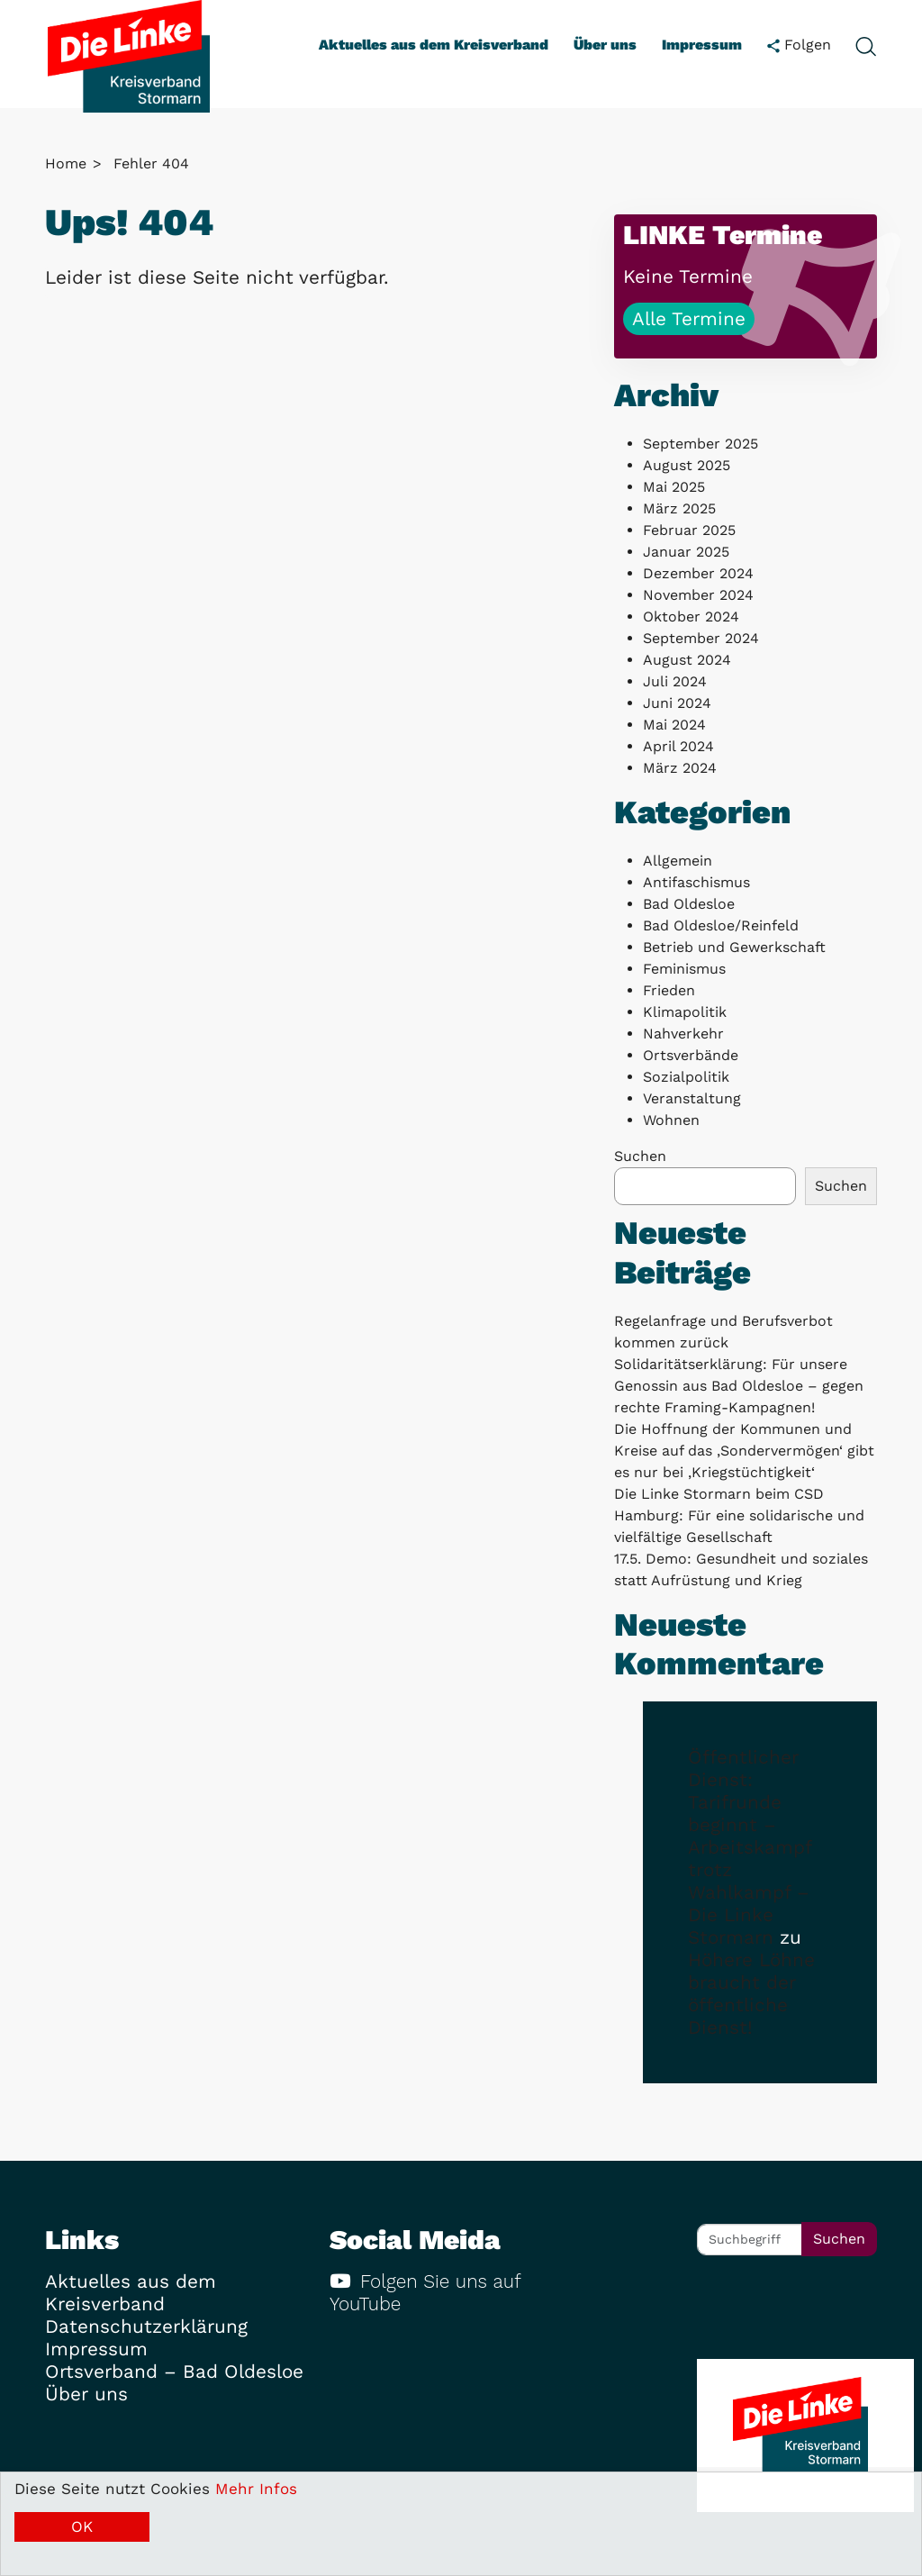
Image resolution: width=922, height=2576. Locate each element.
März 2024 (680, 767)
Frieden (669, 990)
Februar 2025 (689, 530)
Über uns (605, 44)
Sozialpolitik (686, 1076)
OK (82, 2526)
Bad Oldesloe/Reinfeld (721, 925)
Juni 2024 (677, 703)
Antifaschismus (696, 882)
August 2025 (686, 465)
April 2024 (678, 746)
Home (65, 163)
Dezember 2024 (698, 573)
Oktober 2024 (691, 616)
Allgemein (677, 860)
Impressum (702, 44)
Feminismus (684, 968)
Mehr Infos (256, 2489)
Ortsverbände (690, 1055)
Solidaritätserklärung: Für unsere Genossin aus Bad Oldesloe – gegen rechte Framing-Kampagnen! (738, 1386)
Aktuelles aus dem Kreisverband (433, 44)
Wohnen (671, 1120)
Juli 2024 (675, 681)
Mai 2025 (674, 486)
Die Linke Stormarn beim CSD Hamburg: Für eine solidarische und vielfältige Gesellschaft (739, 1515)
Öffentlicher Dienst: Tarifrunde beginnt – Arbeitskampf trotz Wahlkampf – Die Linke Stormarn (749, 1847)
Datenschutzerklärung (146, 2326)
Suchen (640, 1156)
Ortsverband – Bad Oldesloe (174, 2371)
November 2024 (698, 594)
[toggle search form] (865, 45)
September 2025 (700, 443)
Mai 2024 (674, 724)
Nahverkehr (683, 1033)
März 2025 (679, 508)
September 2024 (701, 638)
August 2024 (687, 659)
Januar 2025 (686, 551)
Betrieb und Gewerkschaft (734, 947)
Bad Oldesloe (689, 903)
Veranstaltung (692, 1098)
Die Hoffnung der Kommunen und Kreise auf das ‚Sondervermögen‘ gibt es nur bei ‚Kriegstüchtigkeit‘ (744, 1450)
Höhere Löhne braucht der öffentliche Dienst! (751, 1993)
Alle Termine (689, 319)
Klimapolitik (685, 1011)
